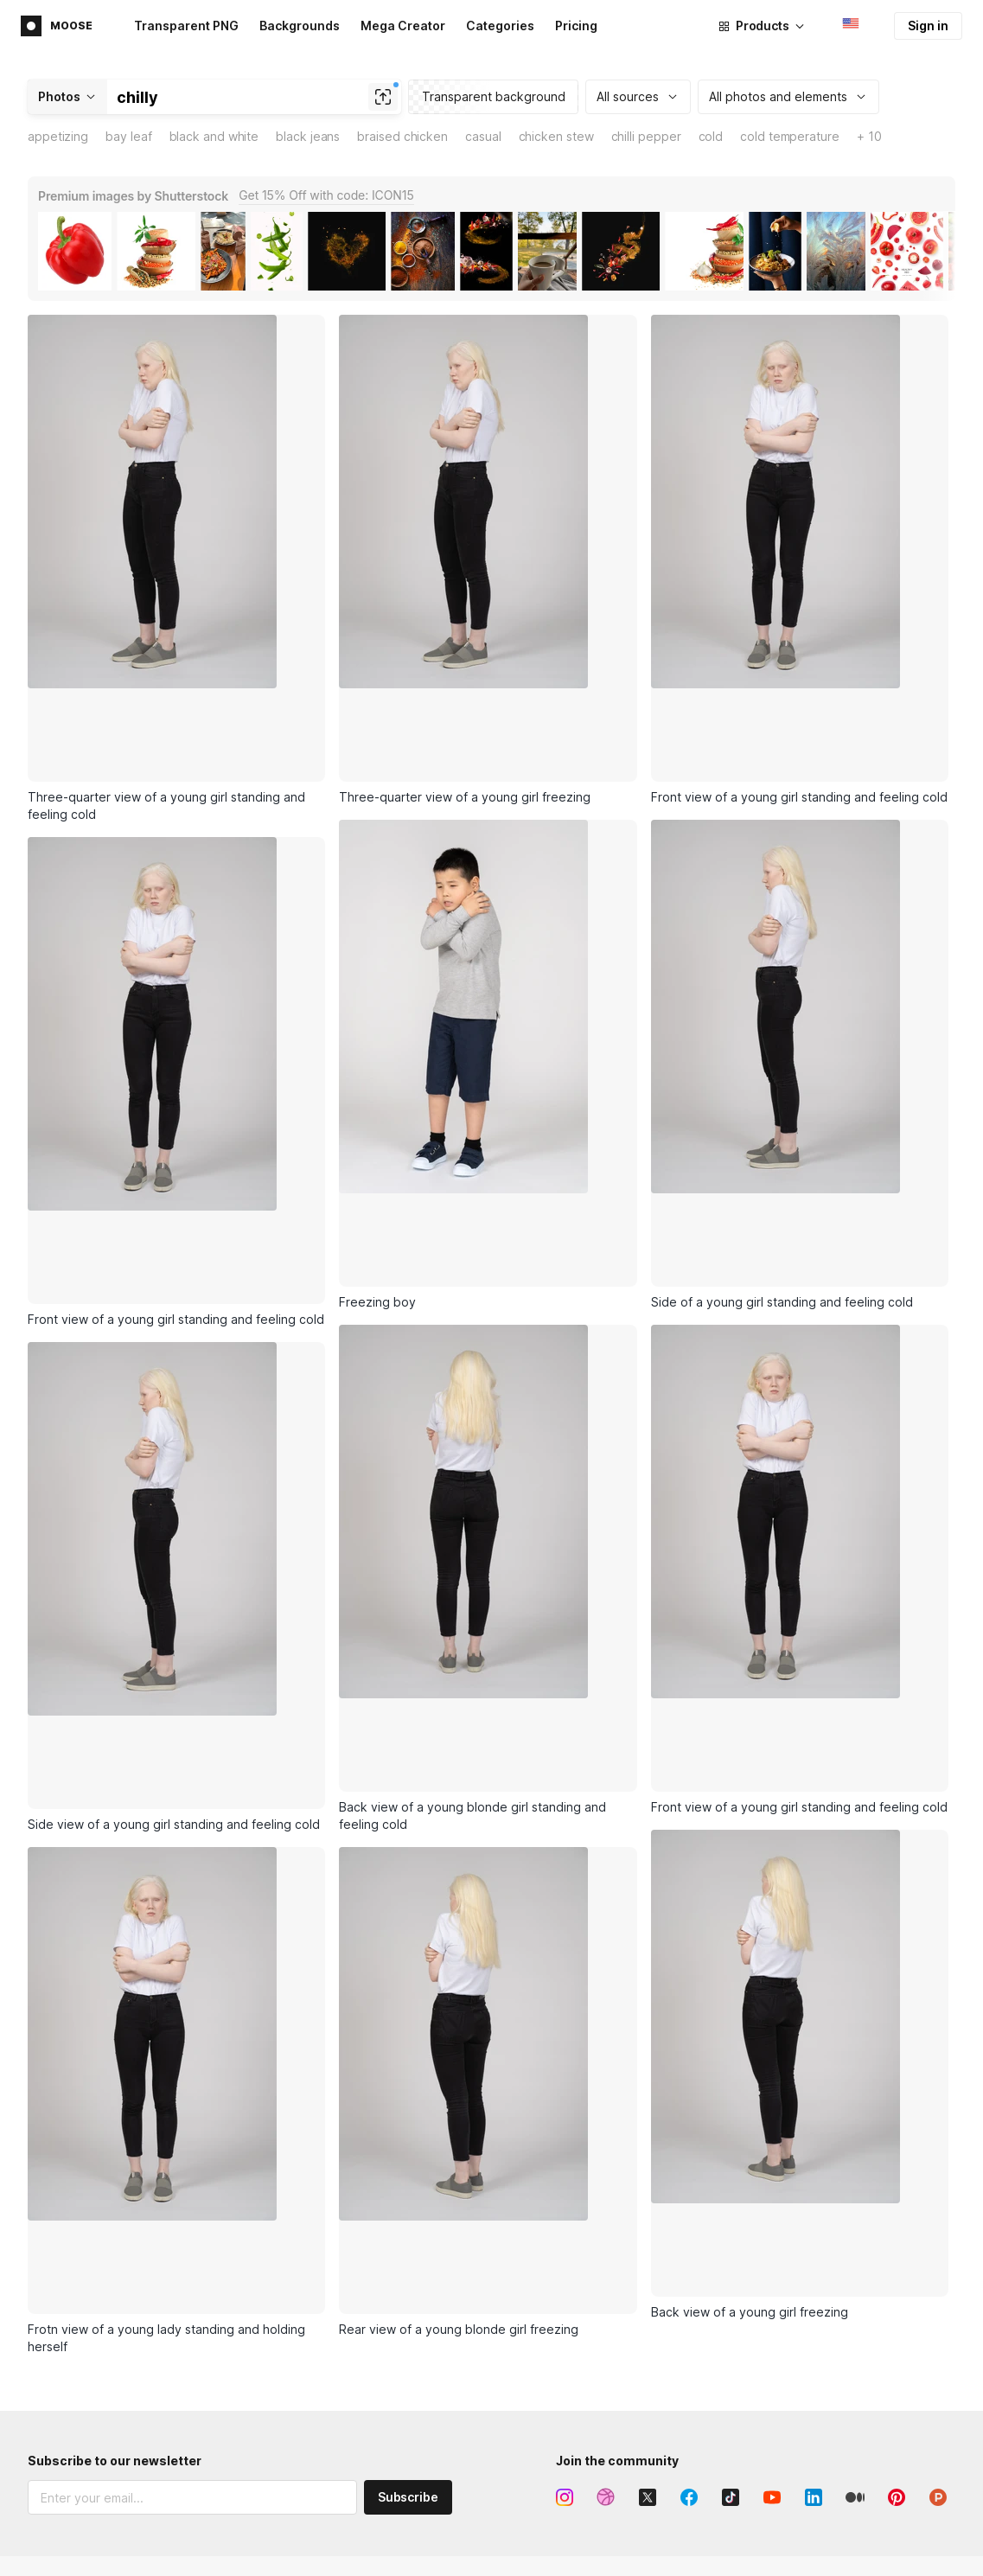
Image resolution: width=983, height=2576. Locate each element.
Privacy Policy (128, 2397)
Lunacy (447, 2266)
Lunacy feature (657, 2325)
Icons (256, 2266)
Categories (500, 25)
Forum (632, 2496)
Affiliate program (74, 2327)
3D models (270, 2384)
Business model (845, 2296)
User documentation (671, 2555)
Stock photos (278, 2325)
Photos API (458, 2555)
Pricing (576, 25)
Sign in (928, 25)
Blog (814, 2325)
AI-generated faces (295, 2413)
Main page (57, 2268)
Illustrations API (470, 2526)
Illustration (644, 2296)
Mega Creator (403, 25)
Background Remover (299, 2555)
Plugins (447, 2355)
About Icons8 (838, 2266)
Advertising (59, 2297)
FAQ (626, 2526)
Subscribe (408, 2133)
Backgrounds (299, 25)
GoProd (448, 2325)
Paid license (835, 2526)
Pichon (446, 2296)
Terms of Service (95, 2414)
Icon (627, 2266)
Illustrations (273, 2296)
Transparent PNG (186, 25)
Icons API (453, 2496)
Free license (836, 2496)
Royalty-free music (292, 2355)
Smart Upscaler (283, 2526)
